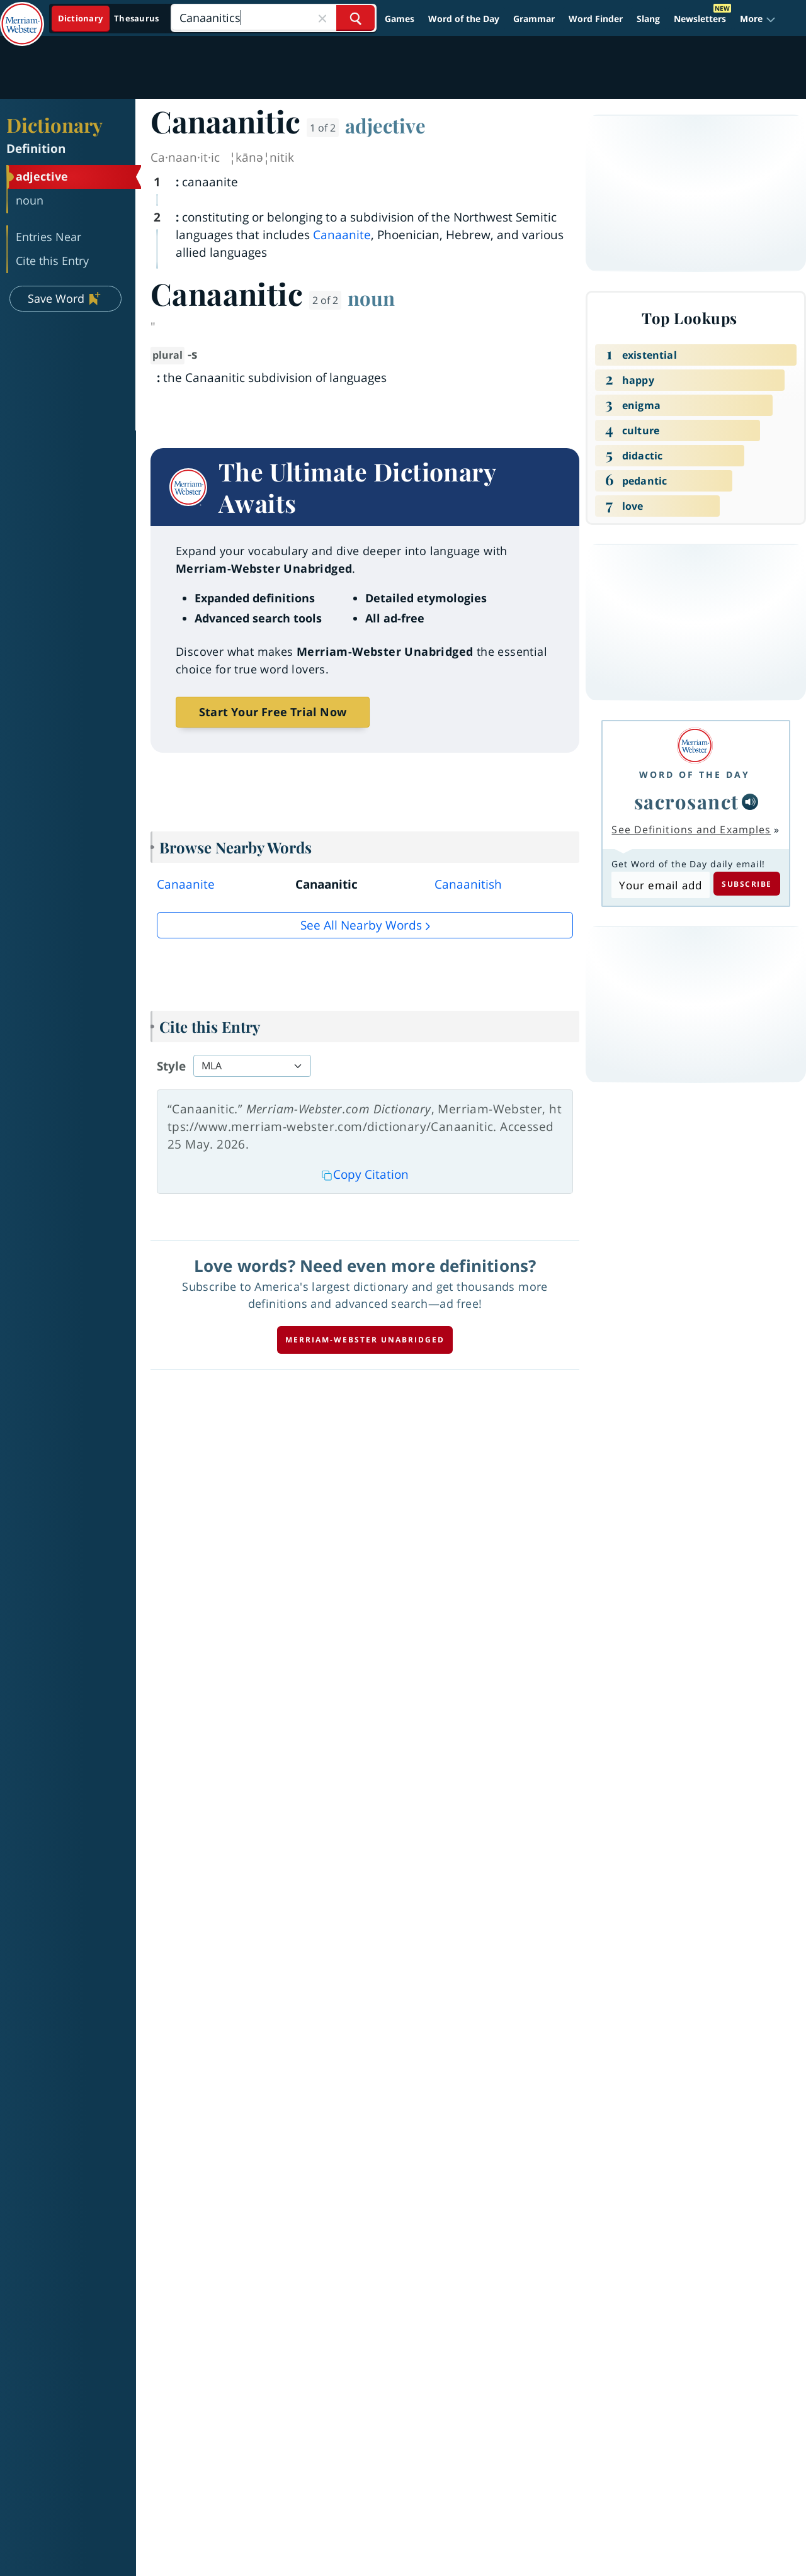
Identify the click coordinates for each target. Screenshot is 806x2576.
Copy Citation (365, 1174)
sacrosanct (686, 801)
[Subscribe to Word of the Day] (660, 885)
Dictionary (54, 124)
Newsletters (700, 19)
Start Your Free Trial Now (272, 711)
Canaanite (342, 235)
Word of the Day (463, 19)
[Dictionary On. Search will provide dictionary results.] (109, 18)
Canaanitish (468, 884)
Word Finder (596, 19)
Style (171, 1066)
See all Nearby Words (361, 925)
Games (399, 19)
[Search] (273, 18)
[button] (757, 18)
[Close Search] (322, 18)
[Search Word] (355, 18)
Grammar (534, 19)
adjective (385, 125)
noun (371, 297)
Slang (648, 19)
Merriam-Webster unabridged (365, 1339)
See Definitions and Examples (691, 829)
